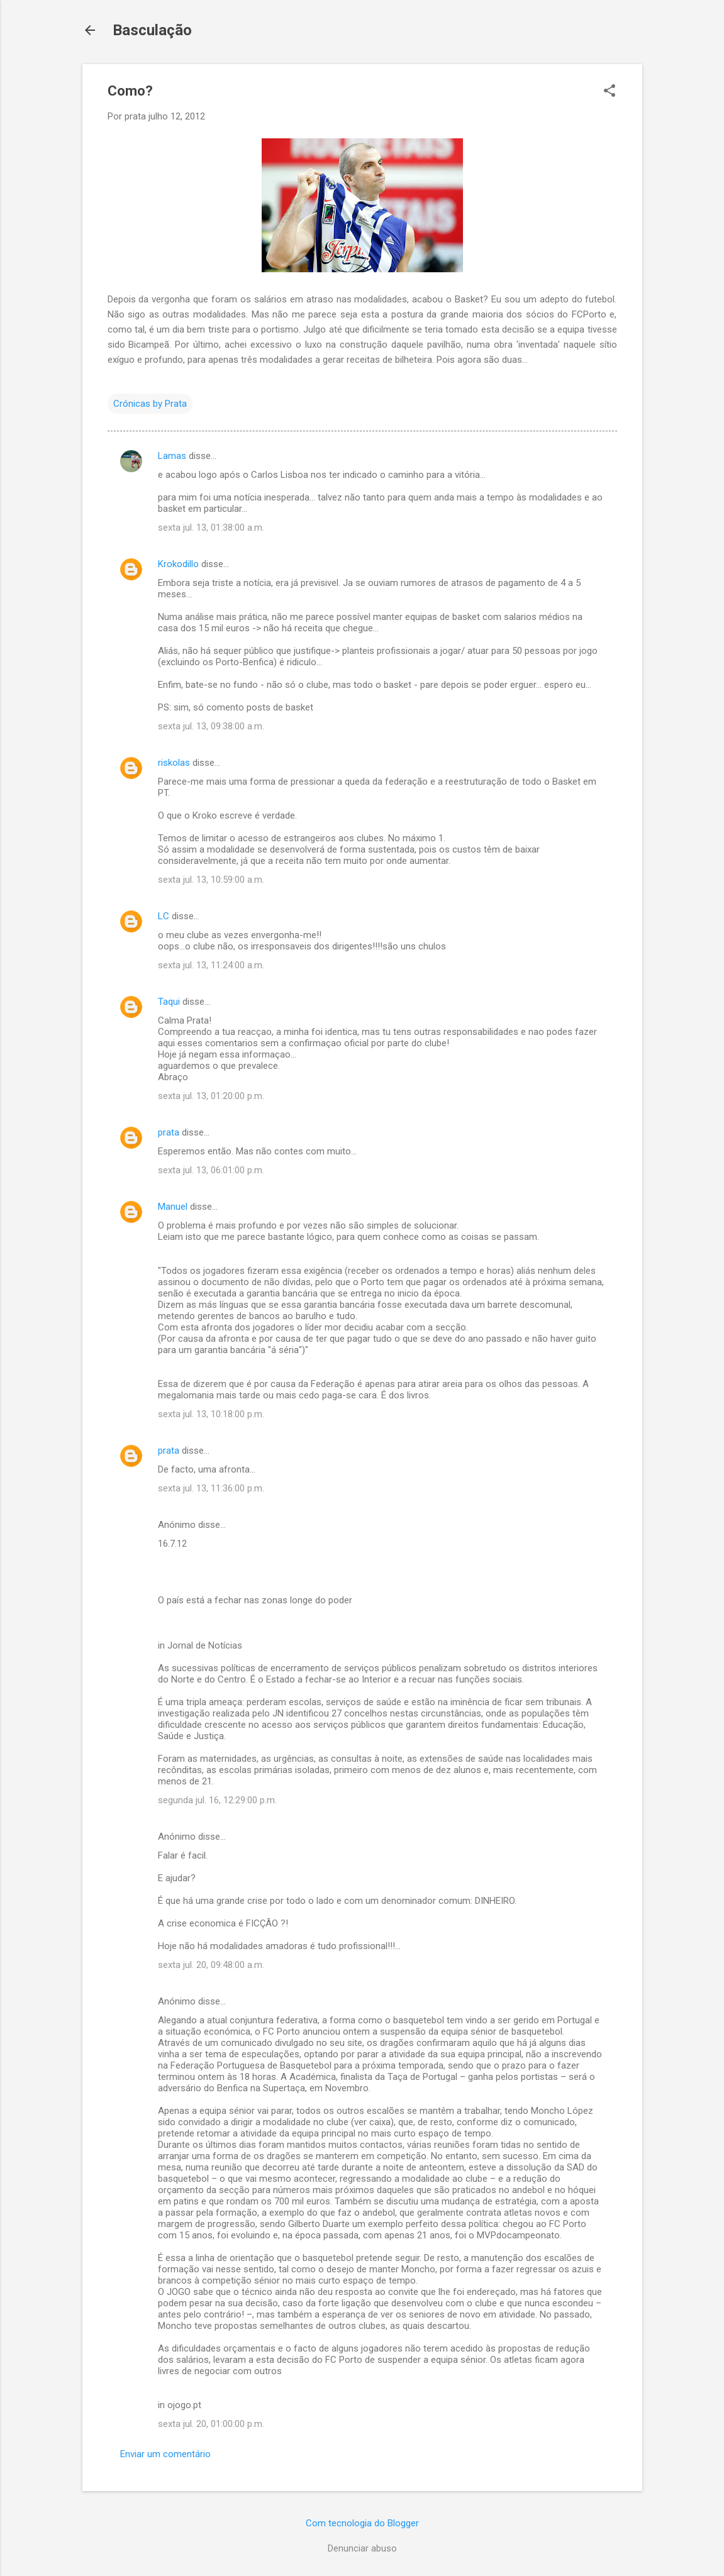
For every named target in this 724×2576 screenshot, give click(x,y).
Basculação (152, 30)
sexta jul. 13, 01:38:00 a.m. (211, 527)
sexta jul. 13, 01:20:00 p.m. (211, 1096)
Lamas (172, 456)
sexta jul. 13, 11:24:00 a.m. (211, 965)
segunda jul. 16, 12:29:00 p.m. (217, 1800)
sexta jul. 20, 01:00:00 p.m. (211, 2424)
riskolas (174, 762)
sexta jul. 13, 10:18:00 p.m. (211, 1414)
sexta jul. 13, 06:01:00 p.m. (211, 1170)
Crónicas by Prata (150, 403)
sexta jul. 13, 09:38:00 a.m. (211, 726)
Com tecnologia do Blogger (362, 2523)
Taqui (169, 1001)
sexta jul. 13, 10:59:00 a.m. (211, 879)
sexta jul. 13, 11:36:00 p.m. (211, 1488)
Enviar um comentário (165, 2454)
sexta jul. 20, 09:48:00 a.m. (211, 1965)
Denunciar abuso (362, 2548)
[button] (609, 92)
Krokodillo (178, 564)
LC (163, 916)
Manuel (172, 1206)
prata (168, 1132)
